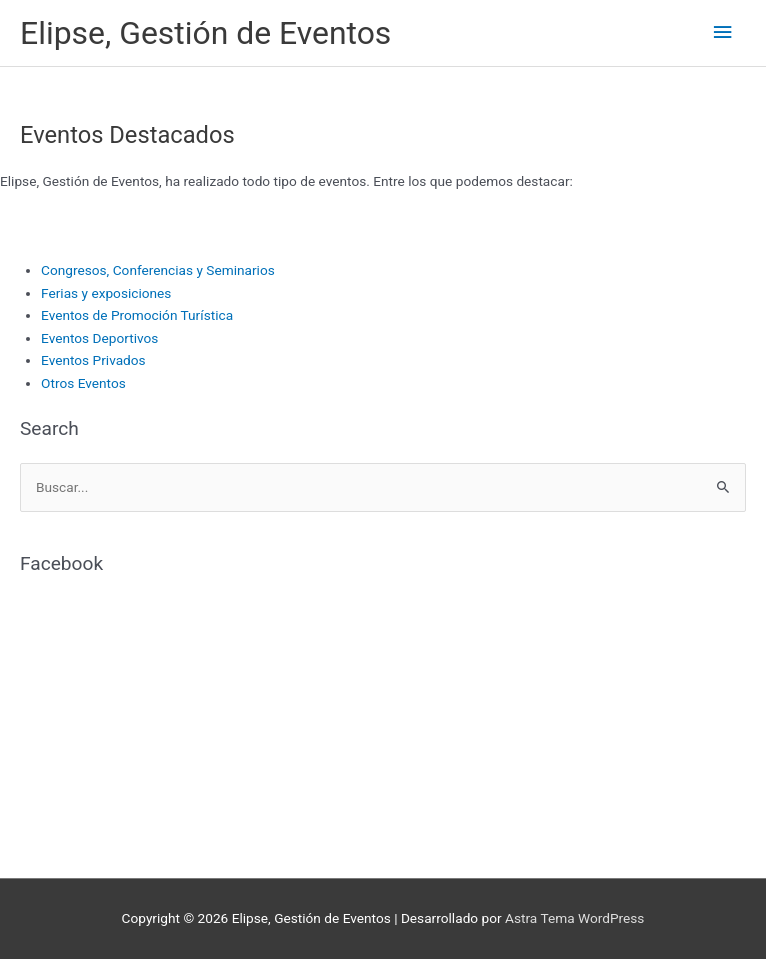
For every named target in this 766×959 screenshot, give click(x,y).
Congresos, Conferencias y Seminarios (158, 270)
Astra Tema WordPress (574, 918)
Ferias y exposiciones (106, 293)
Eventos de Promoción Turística (137, 315)
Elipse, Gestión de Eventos (205, 33)
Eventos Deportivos (99, 338)
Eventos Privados (93, 360)
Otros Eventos (83, 383)
